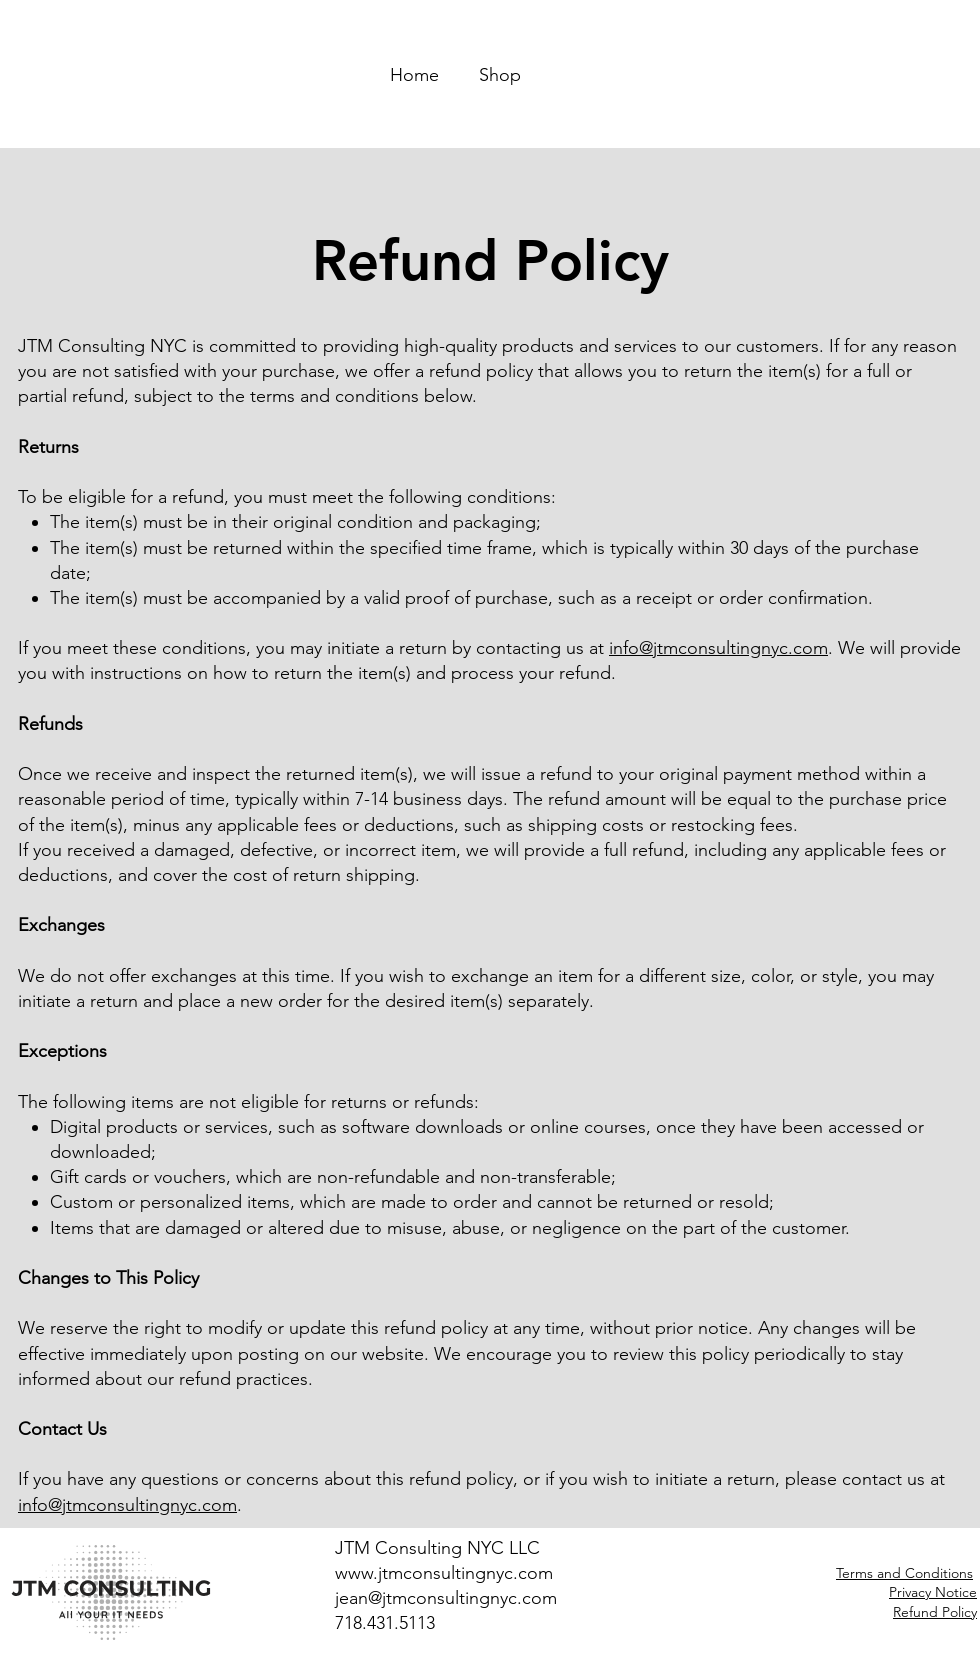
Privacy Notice (933, 1592)
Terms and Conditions (904, 1573)
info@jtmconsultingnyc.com (718, 648)
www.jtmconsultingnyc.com (444, 1573)
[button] (724, 66)
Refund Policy (935, 1612)
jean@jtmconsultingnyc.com (446, 1598)
